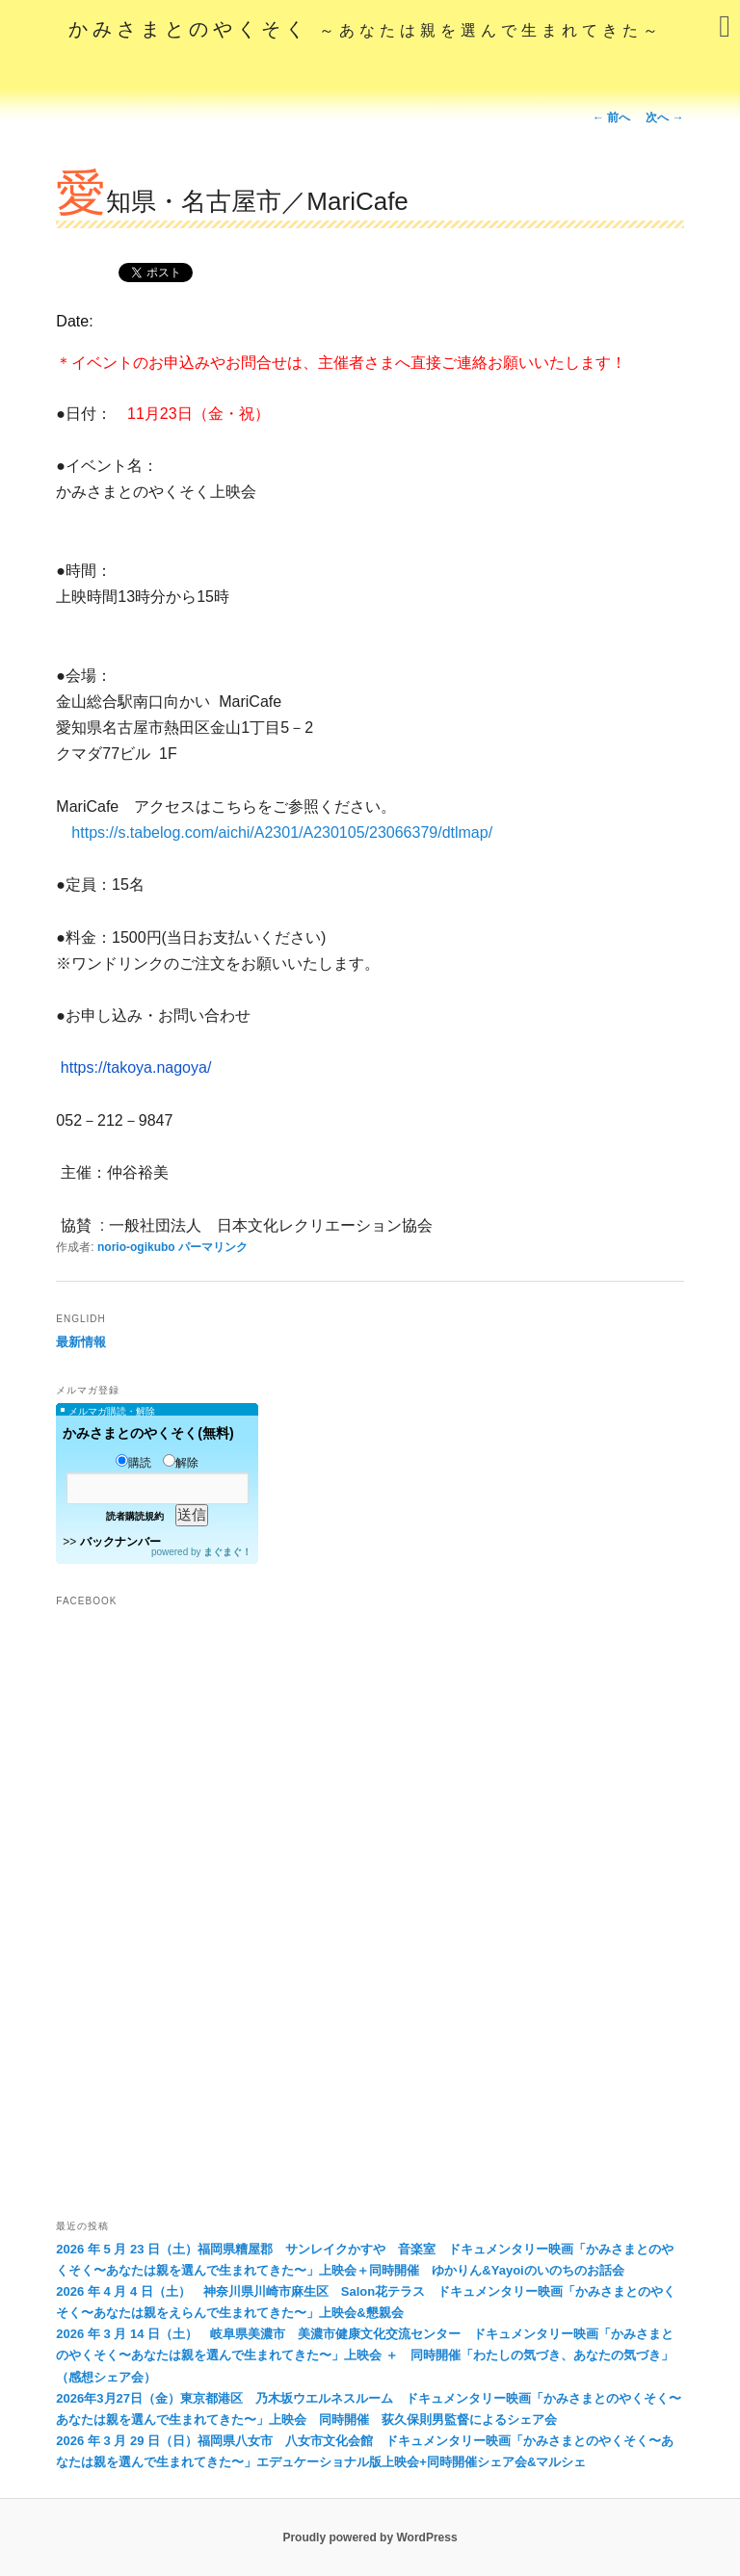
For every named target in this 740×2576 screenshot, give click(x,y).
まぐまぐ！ (227, 1552)
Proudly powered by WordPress (369, 2537)
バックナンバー (120, 1541)
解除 (180, 1463)
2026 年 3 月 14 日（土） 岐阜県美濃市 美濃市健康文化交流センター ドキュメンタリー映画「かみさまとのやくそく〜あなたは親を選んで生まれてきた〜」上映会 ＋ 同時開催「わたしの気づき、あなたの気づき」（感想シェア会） (365, 2355)
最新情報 (81, 1342)
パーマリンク (213, 1247)
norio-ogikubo (136, 1247)
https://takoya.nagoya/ (136, 1067)
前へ (611, 117)
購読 (133, 1463)
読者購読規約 (135, 1516)
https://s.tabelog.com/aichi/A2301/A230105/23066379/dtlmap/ (281, 832)
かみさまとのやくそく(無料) (148, 1433)
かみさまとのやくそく (365, 28)
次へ (664, 117)
